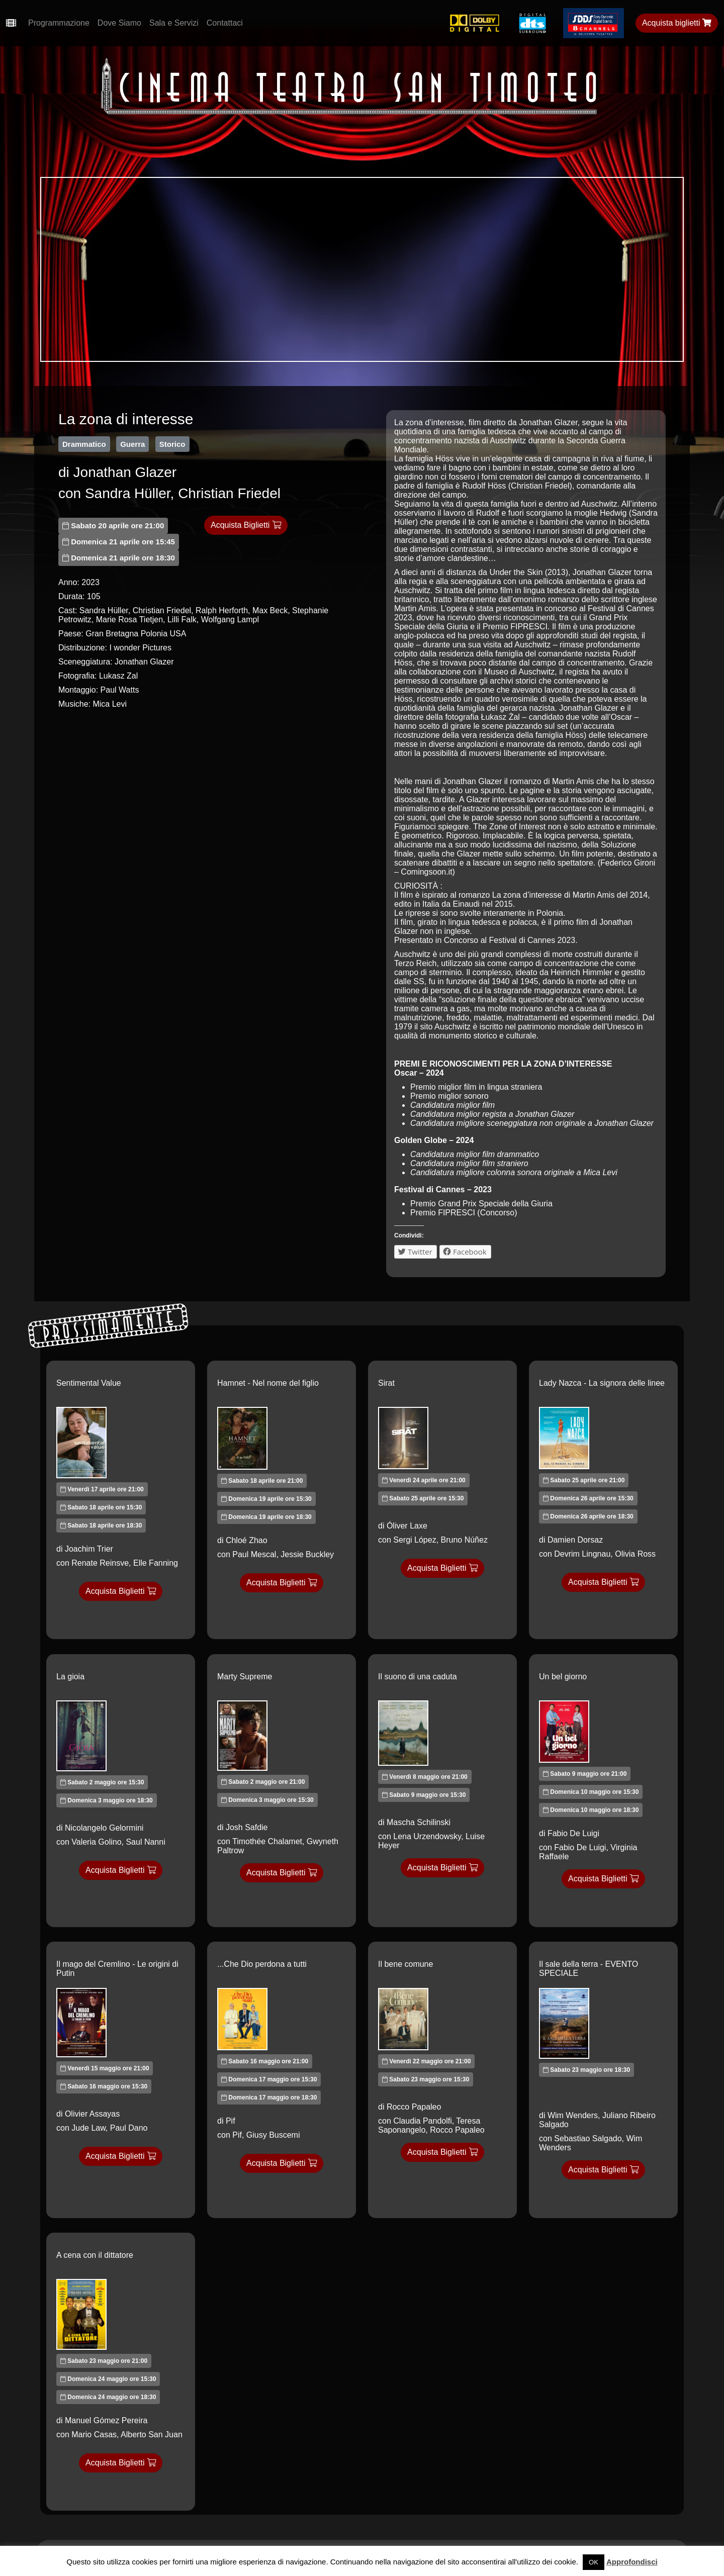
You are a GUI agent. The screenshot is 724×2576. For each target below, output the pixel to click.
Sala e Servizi (174, 23)
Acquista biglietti (676, 23)
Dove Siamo (119, 23)
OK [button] (593, 2562)
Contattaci (225, 23)
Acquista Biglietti (246, 525)
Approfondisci (632, 2561)
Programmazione (58, 23)
